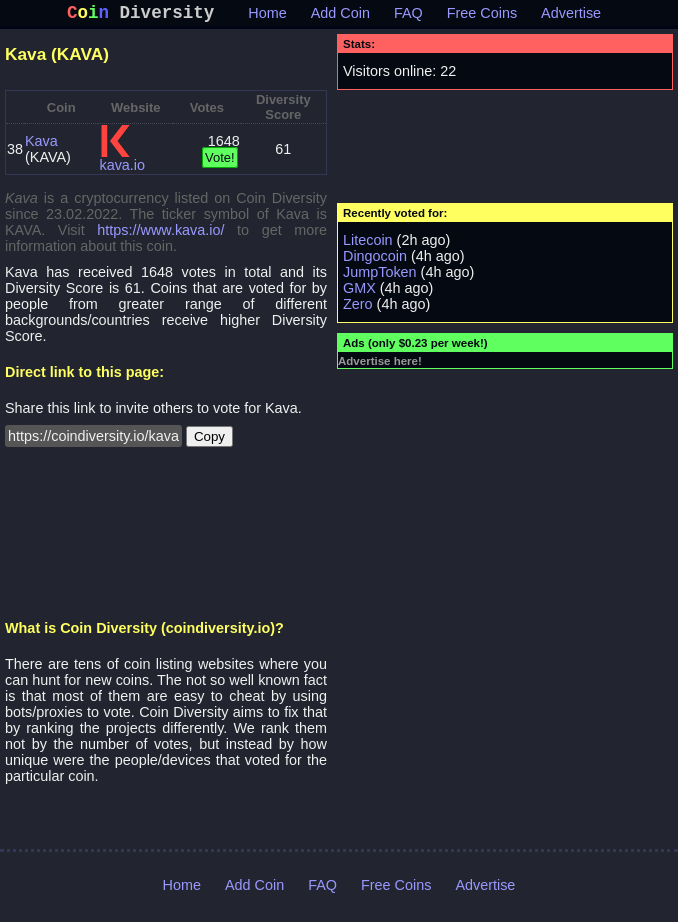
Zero (358, 308)
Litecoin (368, 244)
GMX (359, 292)
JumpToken (380, 276)
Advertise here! (380, 365)
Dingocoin (375, 260)
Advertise (571, 17)
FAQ (408, 17)
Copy (209, 440)
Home (267, 17)
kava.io (122, 169)
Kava (41, 145)
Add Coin (340, 17)
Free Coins (482, 17)
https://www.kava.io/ (160, 234)
